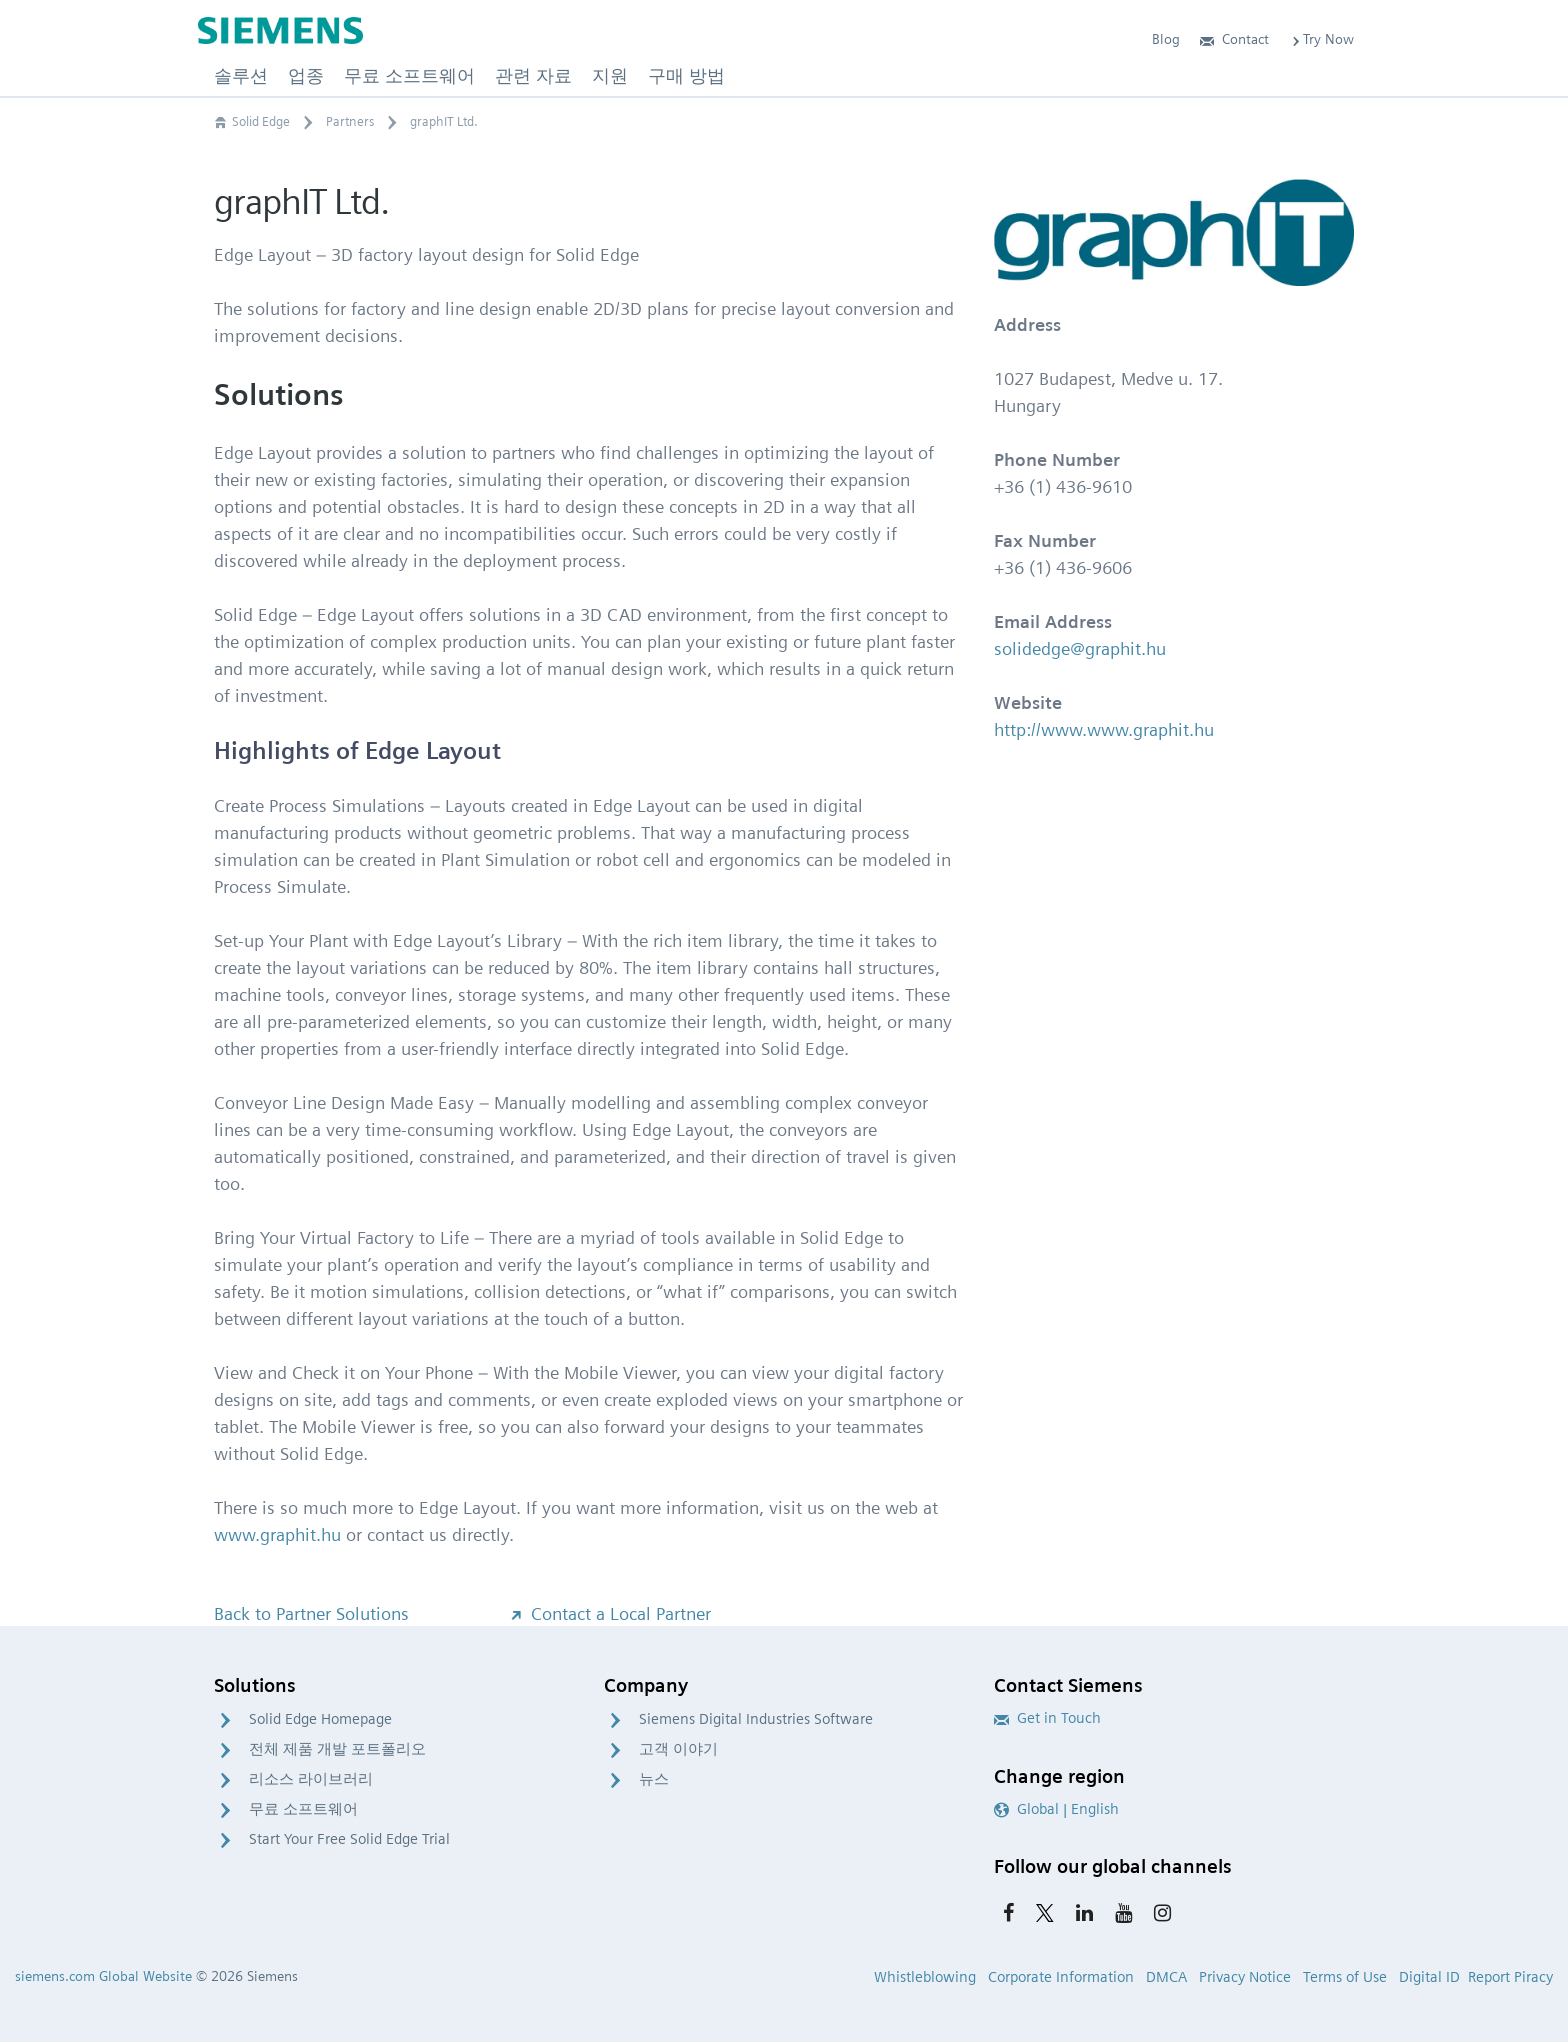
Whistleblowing (925, 1977)
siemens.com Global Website (103, 1976)
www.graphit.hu (277, 1534)
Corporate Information (1061, 1977)
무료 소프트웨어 (303, 1809)
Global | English (1056, 1809)
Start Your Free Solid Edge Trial (349, 1839)
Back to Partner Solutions (311, 1613)
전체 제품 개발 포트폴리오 (337, 1749)
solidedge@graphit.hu (1080, 648)
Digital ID (1429, 1977)
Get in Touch (1047, 1718)
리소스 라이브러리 (311, 1779)
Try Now (1321, 39)
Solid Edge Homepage (320, 1719)
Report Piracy (1510, 1977)
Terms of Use (1345, 1977)
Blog (1166, 39)
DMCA (1166, 1977)
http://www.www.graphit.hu (1104, 729)
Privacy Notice (1245, 1977)
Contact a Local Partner (609, 1613)
